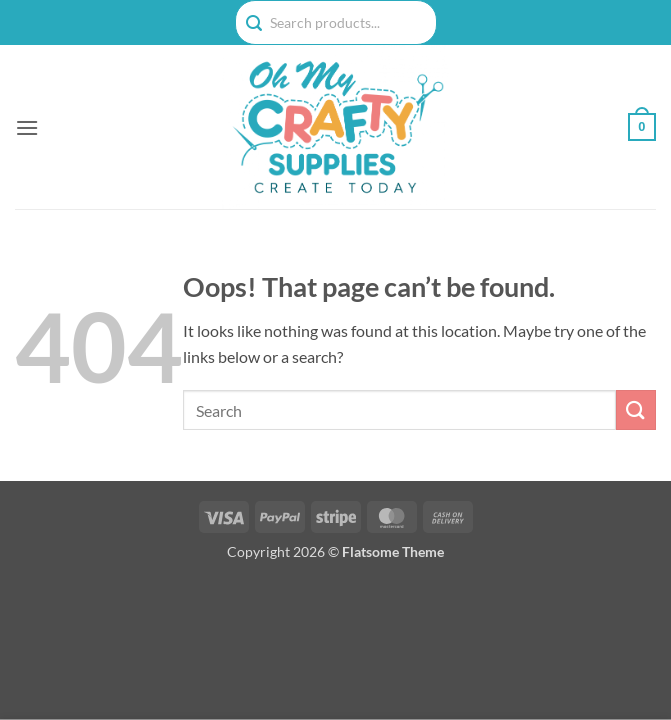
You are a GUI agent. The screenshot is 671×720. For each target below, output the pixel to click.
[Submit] (636, 409)
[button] (27, 127)
